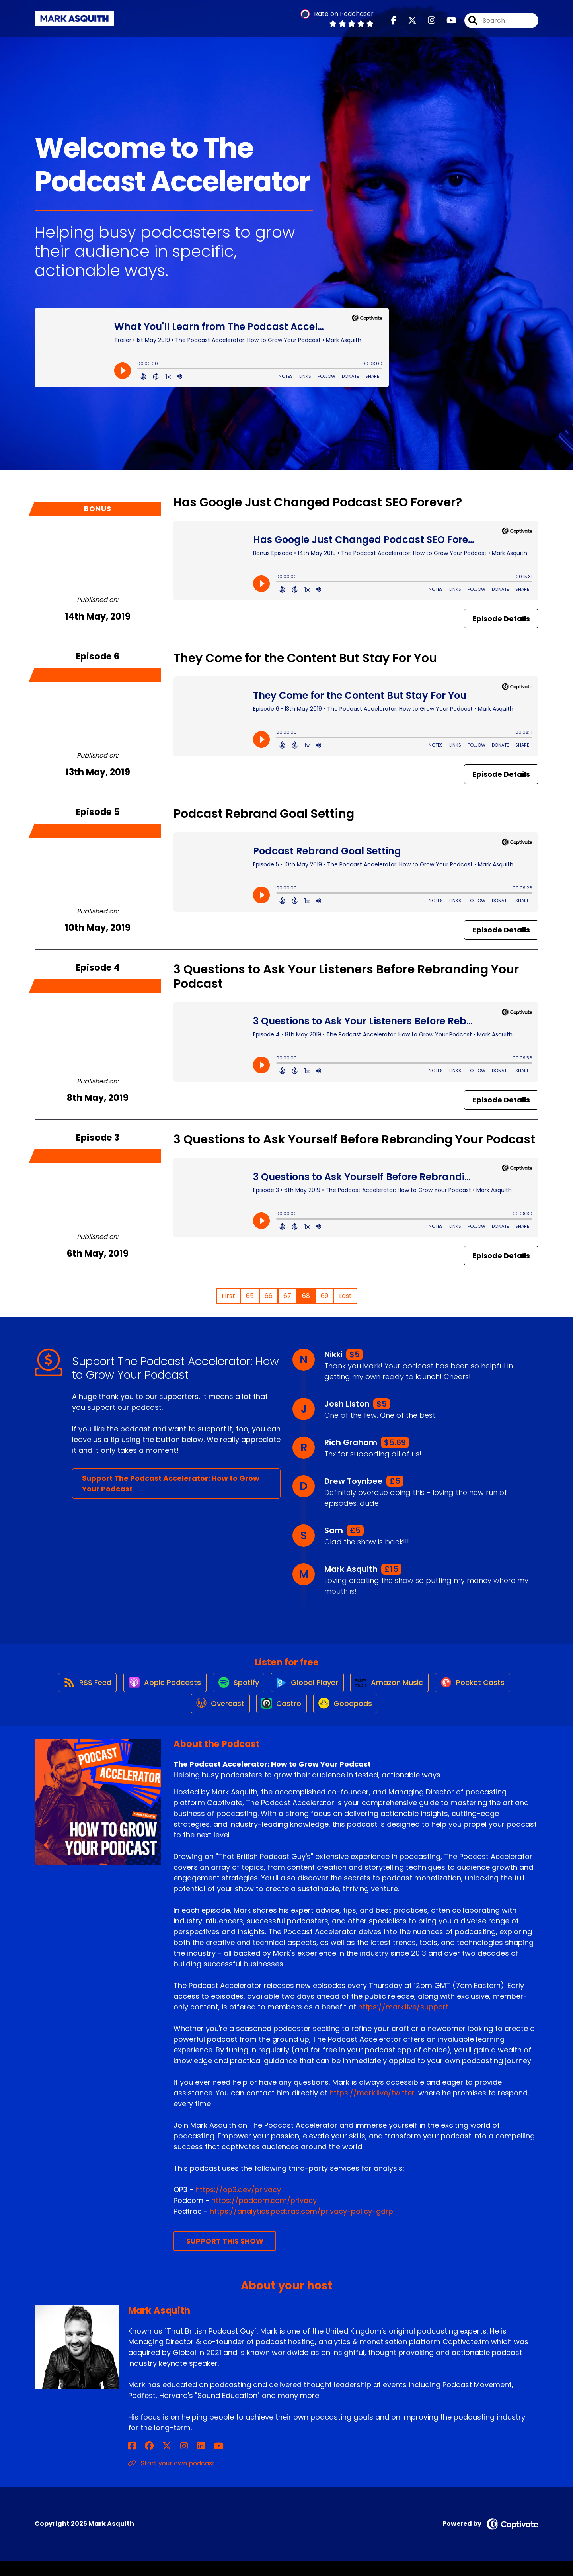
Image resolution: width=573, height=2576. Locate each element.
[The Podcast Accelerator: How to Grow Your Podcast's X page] (407, 24)
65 (250, 1295)
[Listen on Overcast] (215, 1718)
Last (345, 1295)
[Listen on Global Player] (308, 1689)
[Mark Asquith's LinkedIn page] (171, 2461)
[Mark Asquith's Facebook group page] (141, 2461)
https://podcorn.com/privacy (264, 2216)
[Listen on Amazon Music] (394, 1689)
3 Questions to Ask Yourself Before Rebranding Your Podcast (354, 1139)
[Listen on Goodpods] (348, 1718)
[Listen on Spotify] (235, 1689)
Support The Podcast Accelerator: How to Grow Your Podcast (170, 1483)
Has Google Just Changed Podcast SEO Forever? (317, 502)
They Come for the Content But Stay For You (305, 658)
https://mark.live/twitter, (372, 2108)
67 (287, 1295)
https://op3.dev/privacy (238, 2205)
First (228, 1295)
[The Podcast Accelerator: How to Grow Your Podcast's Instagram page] (426, 24)
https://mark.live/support (403, 2022)
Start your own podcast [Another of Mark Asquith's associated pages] (171, 2478)
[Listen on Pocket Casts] (482, 1689)
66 (269, 1295)
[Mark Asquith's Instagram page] (162, 2461)
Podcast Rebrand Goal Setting (263, 813)
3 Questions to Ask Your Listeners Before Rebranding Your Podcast (346, 976)
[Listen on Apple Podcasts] (157, 1689)
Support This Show (224, 2256)
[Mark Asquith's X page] (152, 2461)
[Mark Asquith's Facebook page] (132, 2461)
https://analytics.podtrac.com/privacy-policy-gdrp (301, 2227)
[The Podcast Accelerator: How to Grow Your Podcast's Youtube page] (446, 24)
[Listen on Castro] (280, 1718)
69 (324, 1295)
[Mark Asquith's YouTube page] (181, 2461)
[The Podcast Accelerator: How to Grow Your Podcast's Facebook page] (394, 24)
